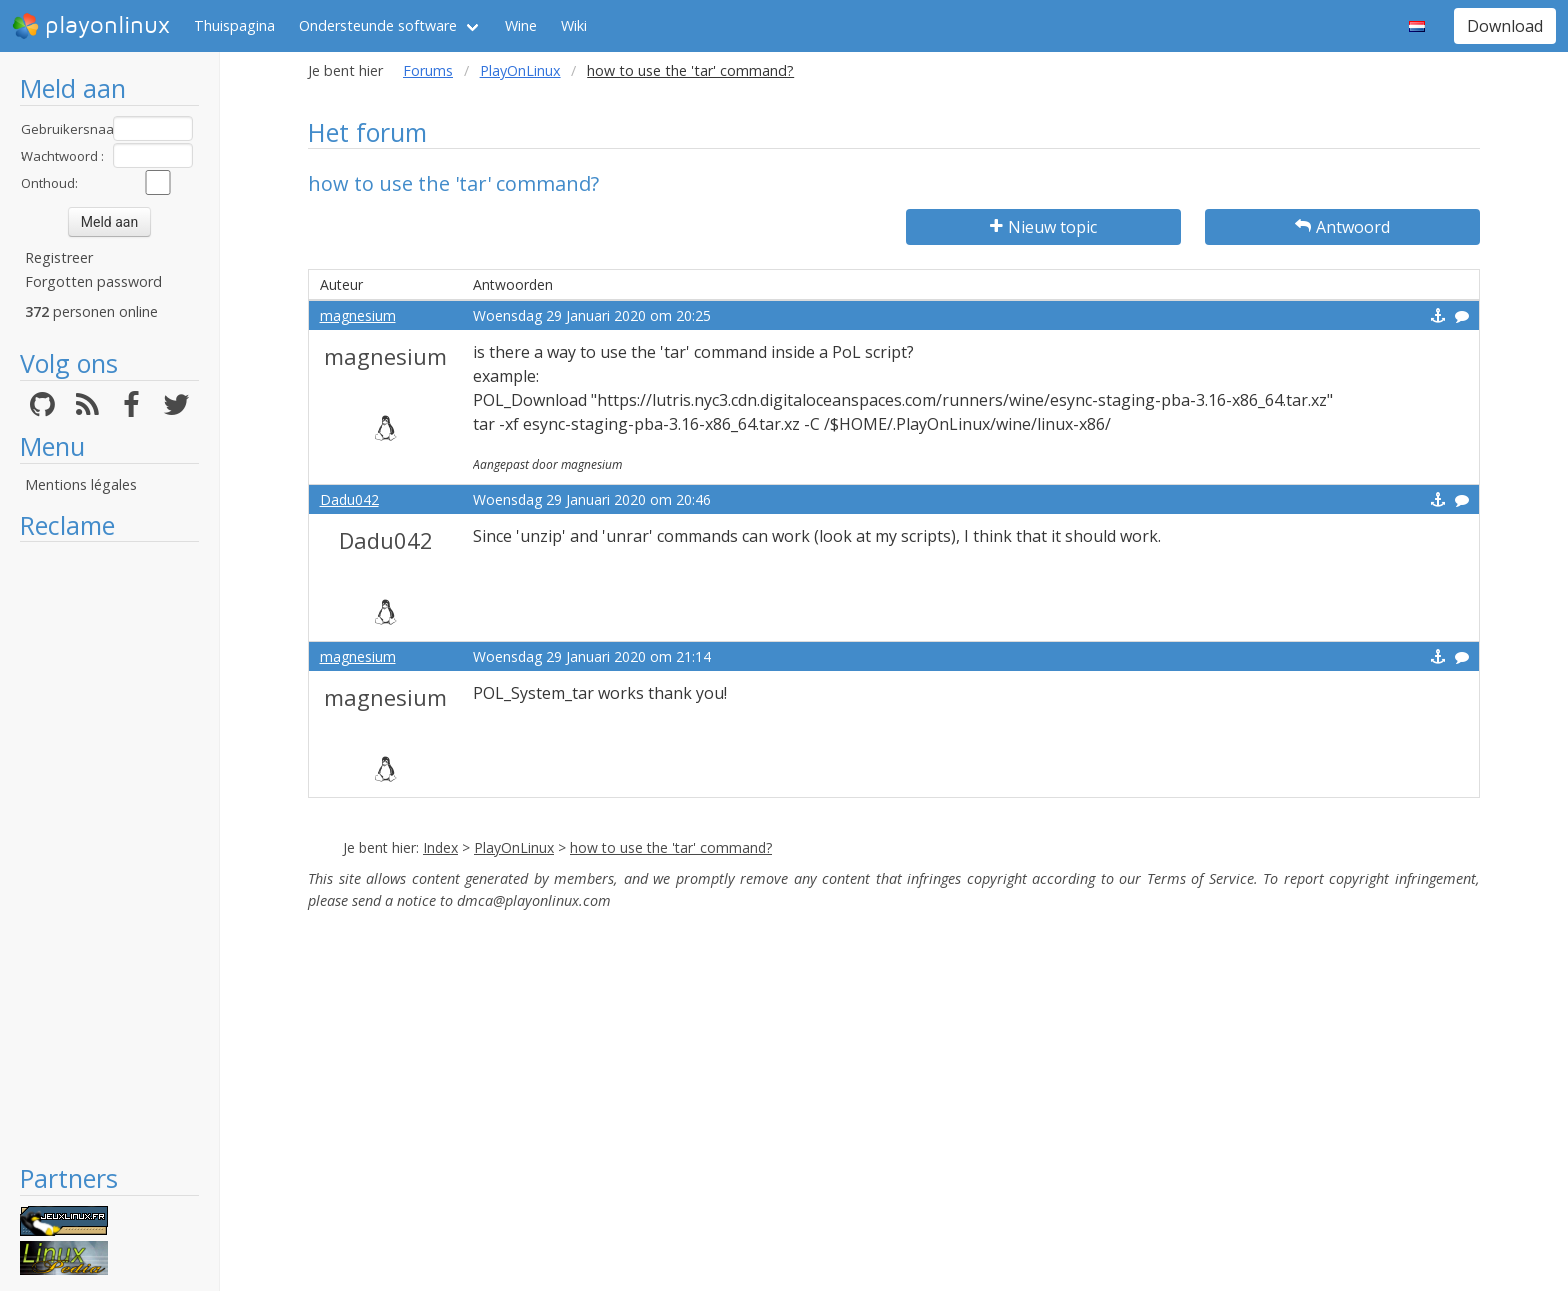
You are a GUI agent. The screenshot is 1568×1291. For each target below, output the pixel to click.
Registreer (59, 257)
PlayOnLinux (520, 70)
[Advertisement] (109, 852)
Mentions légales (81, 484)
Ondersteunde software (378, 25)
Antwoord (1342, 227)
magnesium (358, 315)
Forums (428, 70)
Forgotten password (93, 281)
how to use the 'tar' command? (671, 847)
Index (440, 847)
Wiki (574, 25)
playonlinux (91, 26)
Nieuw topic (1043, 227)
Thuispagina (234, 25)
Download (1505, 26)
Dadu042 (349, 499)
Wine (521, 25)
